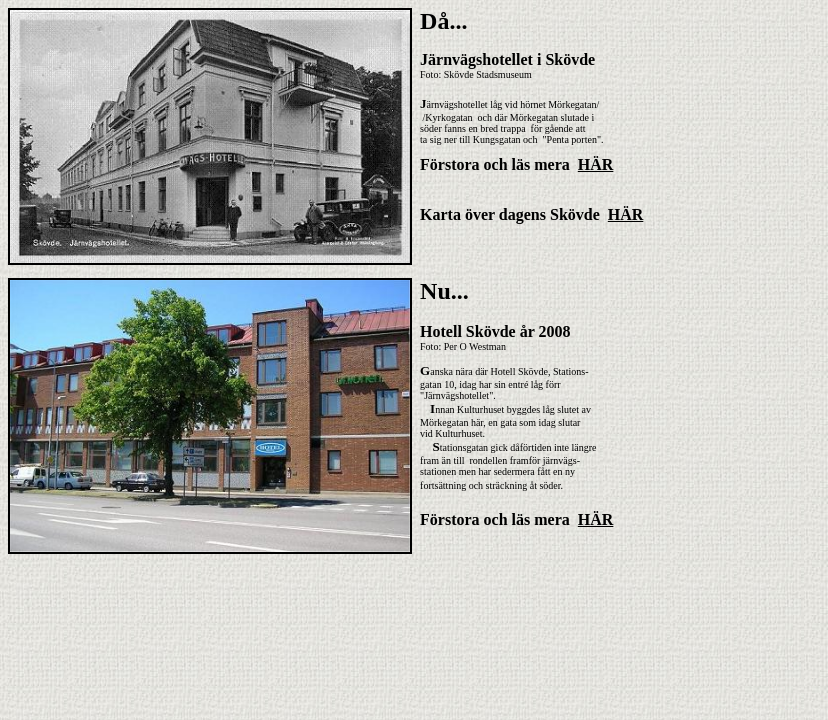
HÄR (596, 164)
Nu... (444, 291)
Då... (443, 21)
